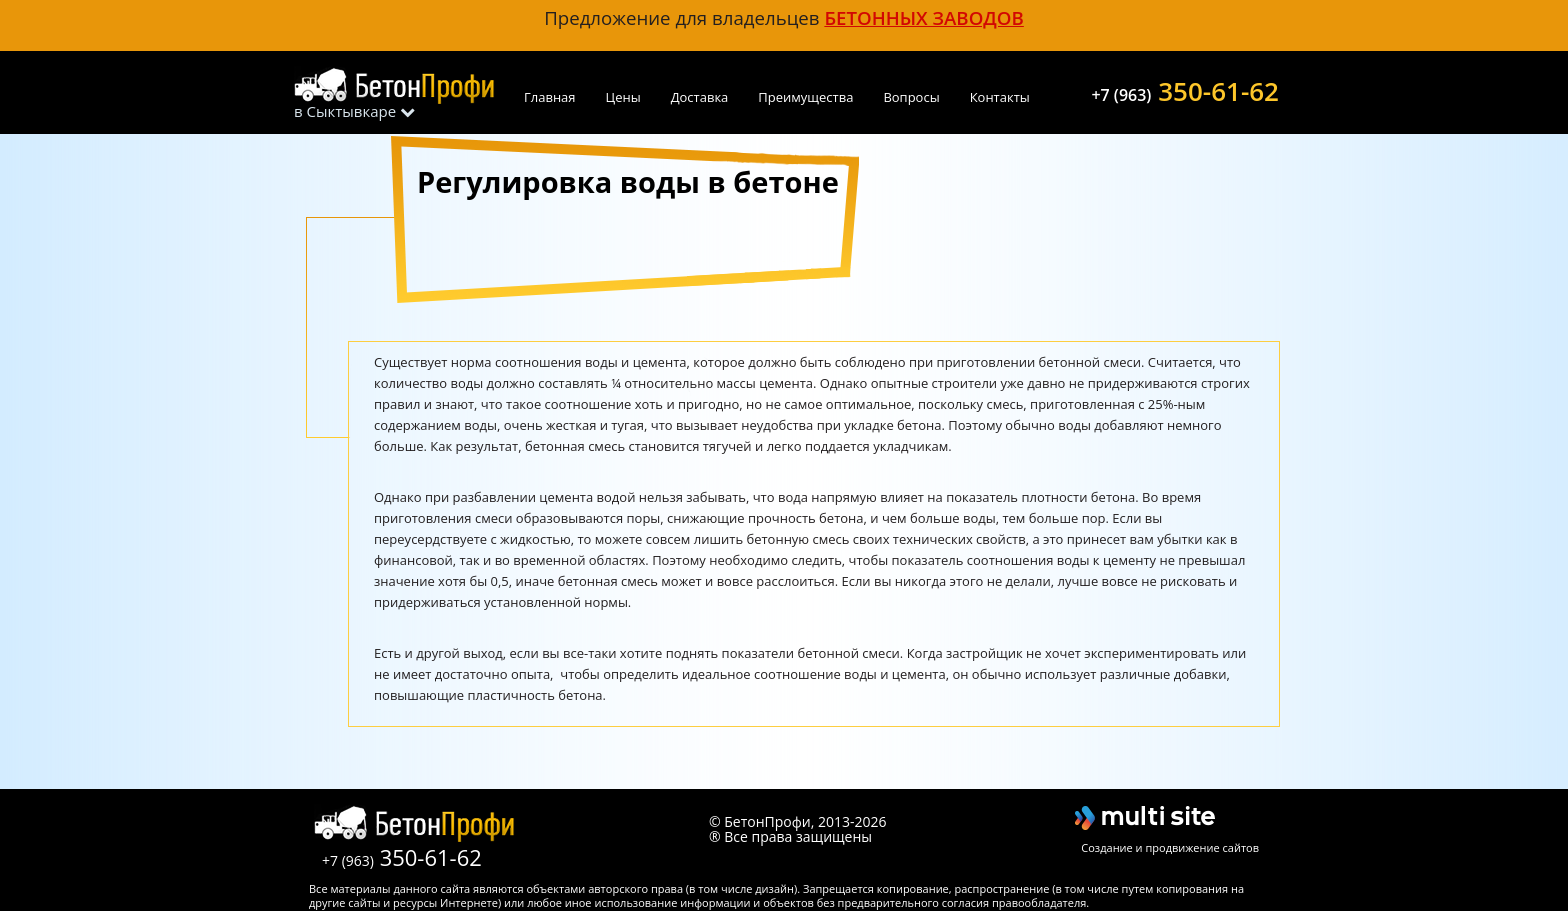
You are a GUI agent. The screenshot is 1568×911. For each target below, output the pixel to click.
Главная (550, 97)
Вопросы (911, 97)
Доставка (700, 97)
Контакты (1000, 97)
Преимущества (805, 97)
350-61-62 (1185, 89)
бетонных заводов (923, 17)
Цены (623, 97)
